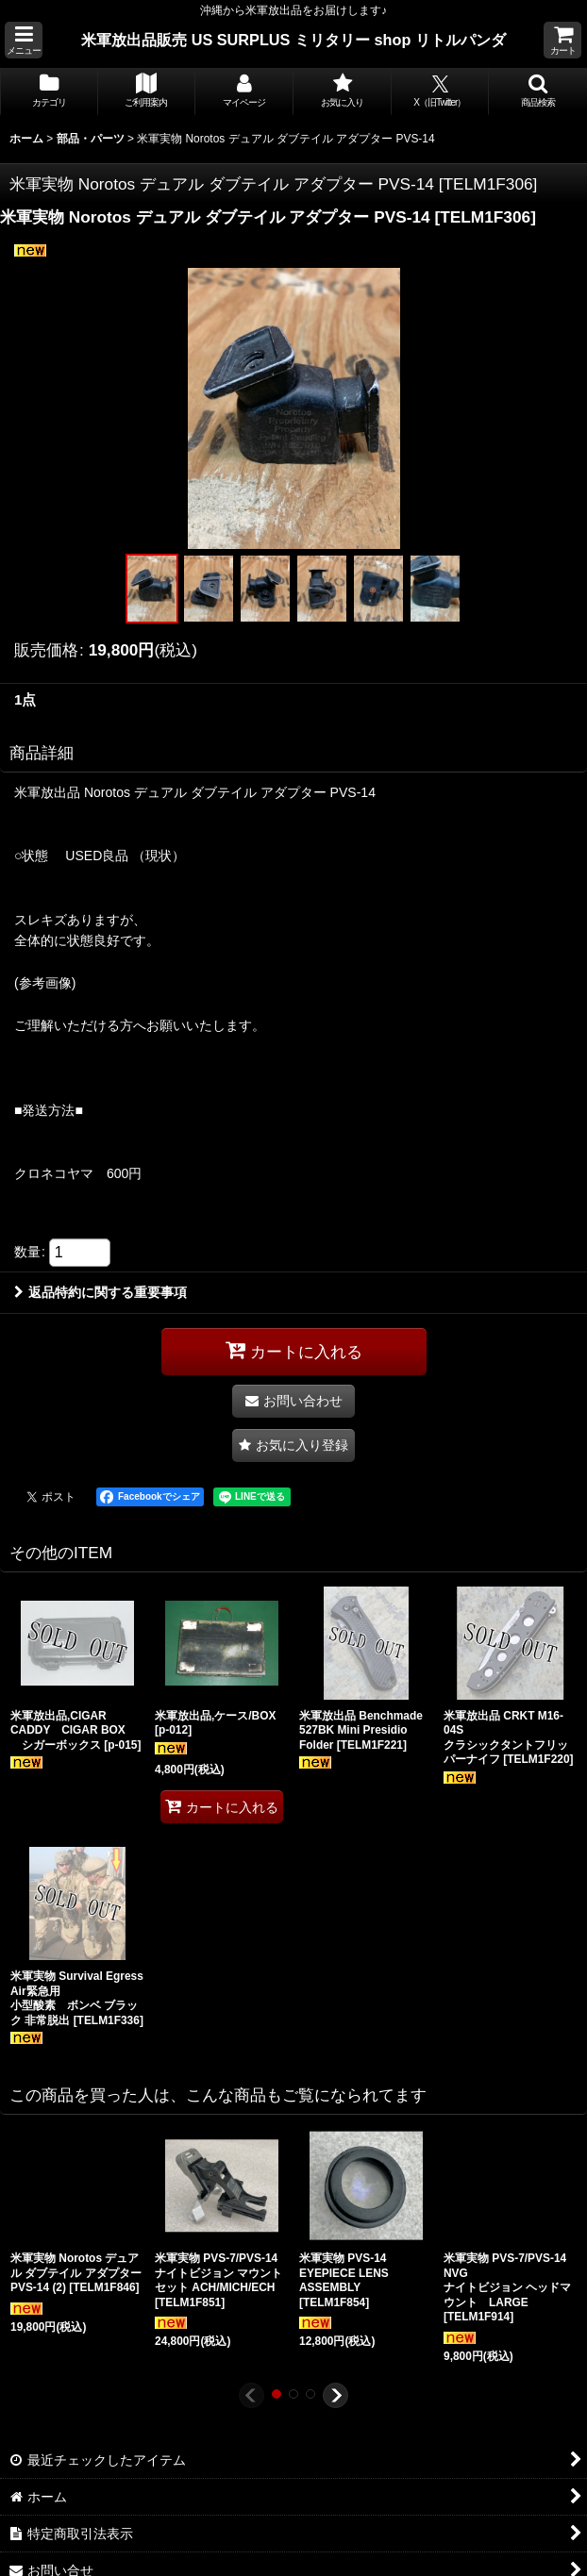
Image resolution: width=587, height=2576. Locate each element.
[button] (23, 40)
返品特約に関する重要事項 (100, 1292)
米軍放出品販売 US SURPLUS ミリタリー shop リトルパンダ (293, 39)
